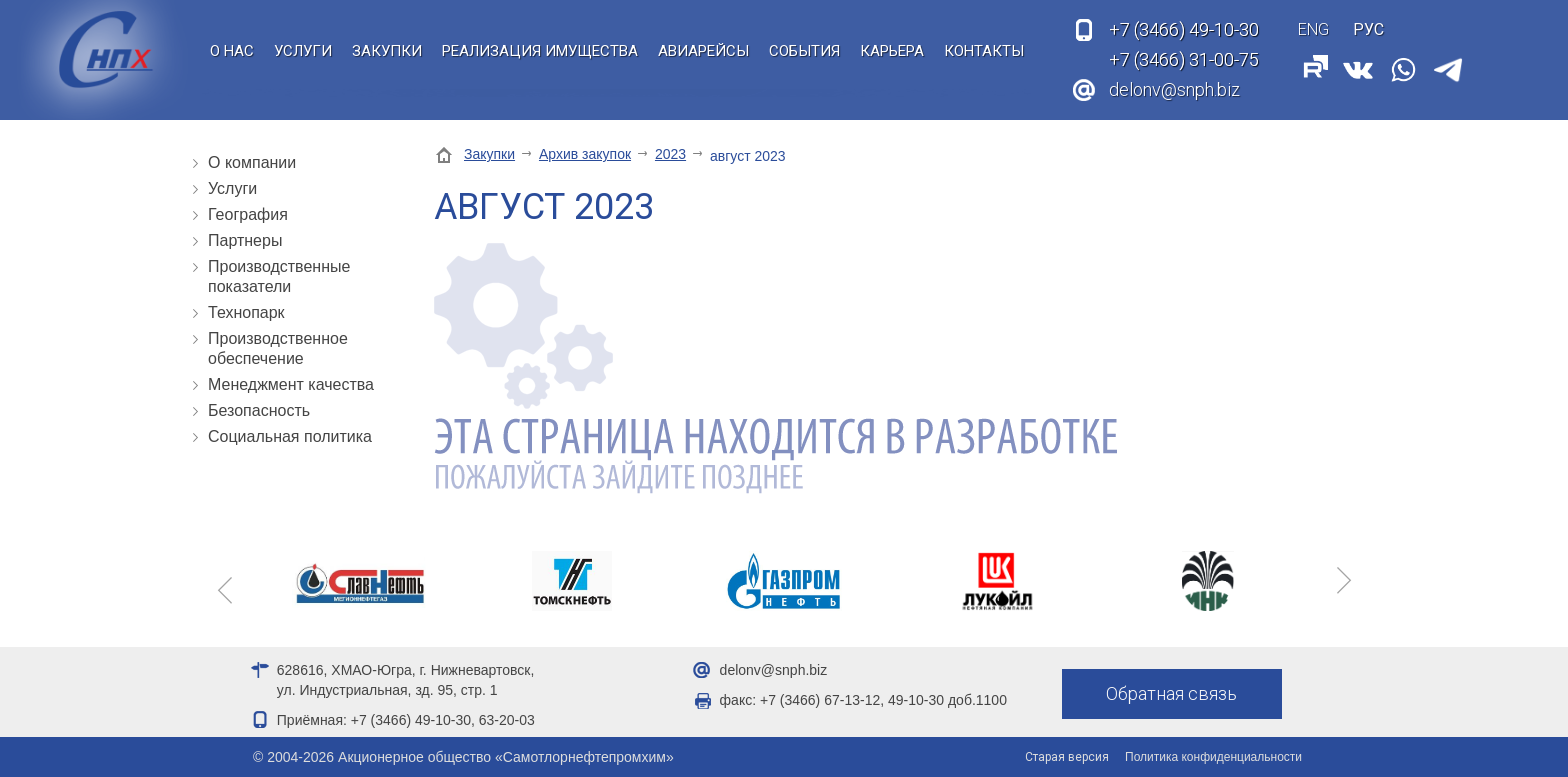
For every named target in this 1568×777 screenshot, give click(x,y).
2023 (670, 154)
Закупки (387, 51)
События (804, 51)
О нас (232, 51)
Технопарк (246, 312)
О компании (252, 162)
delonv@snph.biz (1174, 89)
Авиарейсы (703, 51)
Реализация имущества (540, 51)
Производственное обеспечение (278, 348)
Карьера (892, 51)
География (248, 214)
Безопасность (259, 410)
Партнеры (245, 240)
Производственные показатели (279, 276)
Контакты (984, 51)
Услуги (303, 51)
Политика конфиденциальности (1213, 757)
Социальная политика (290, 436)
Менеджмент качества (291, 384)
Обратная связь (1171, 693)
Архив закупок (585, 154)
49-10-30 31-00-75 (1184, 45)
